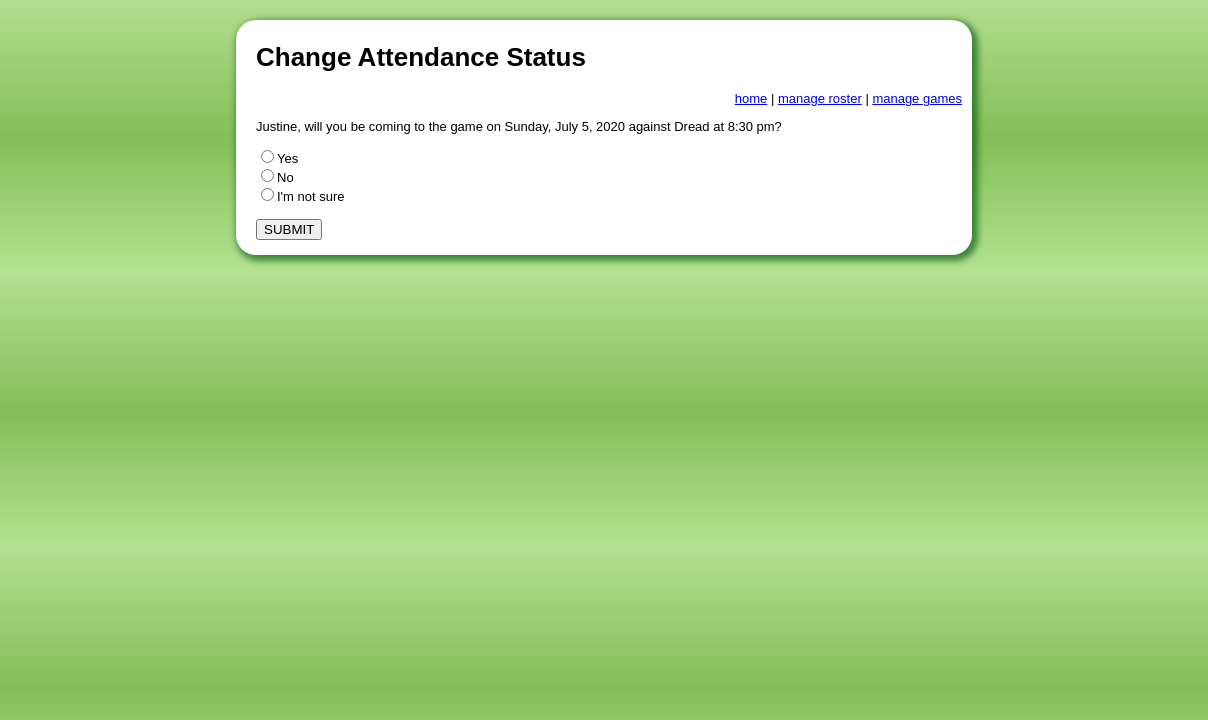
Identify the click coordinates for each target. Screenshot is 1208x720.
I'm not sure (303, 196)
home (751, 98)
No (277, 177)
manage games (917, 98)
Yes (279, 158)
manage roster (820, 98)
